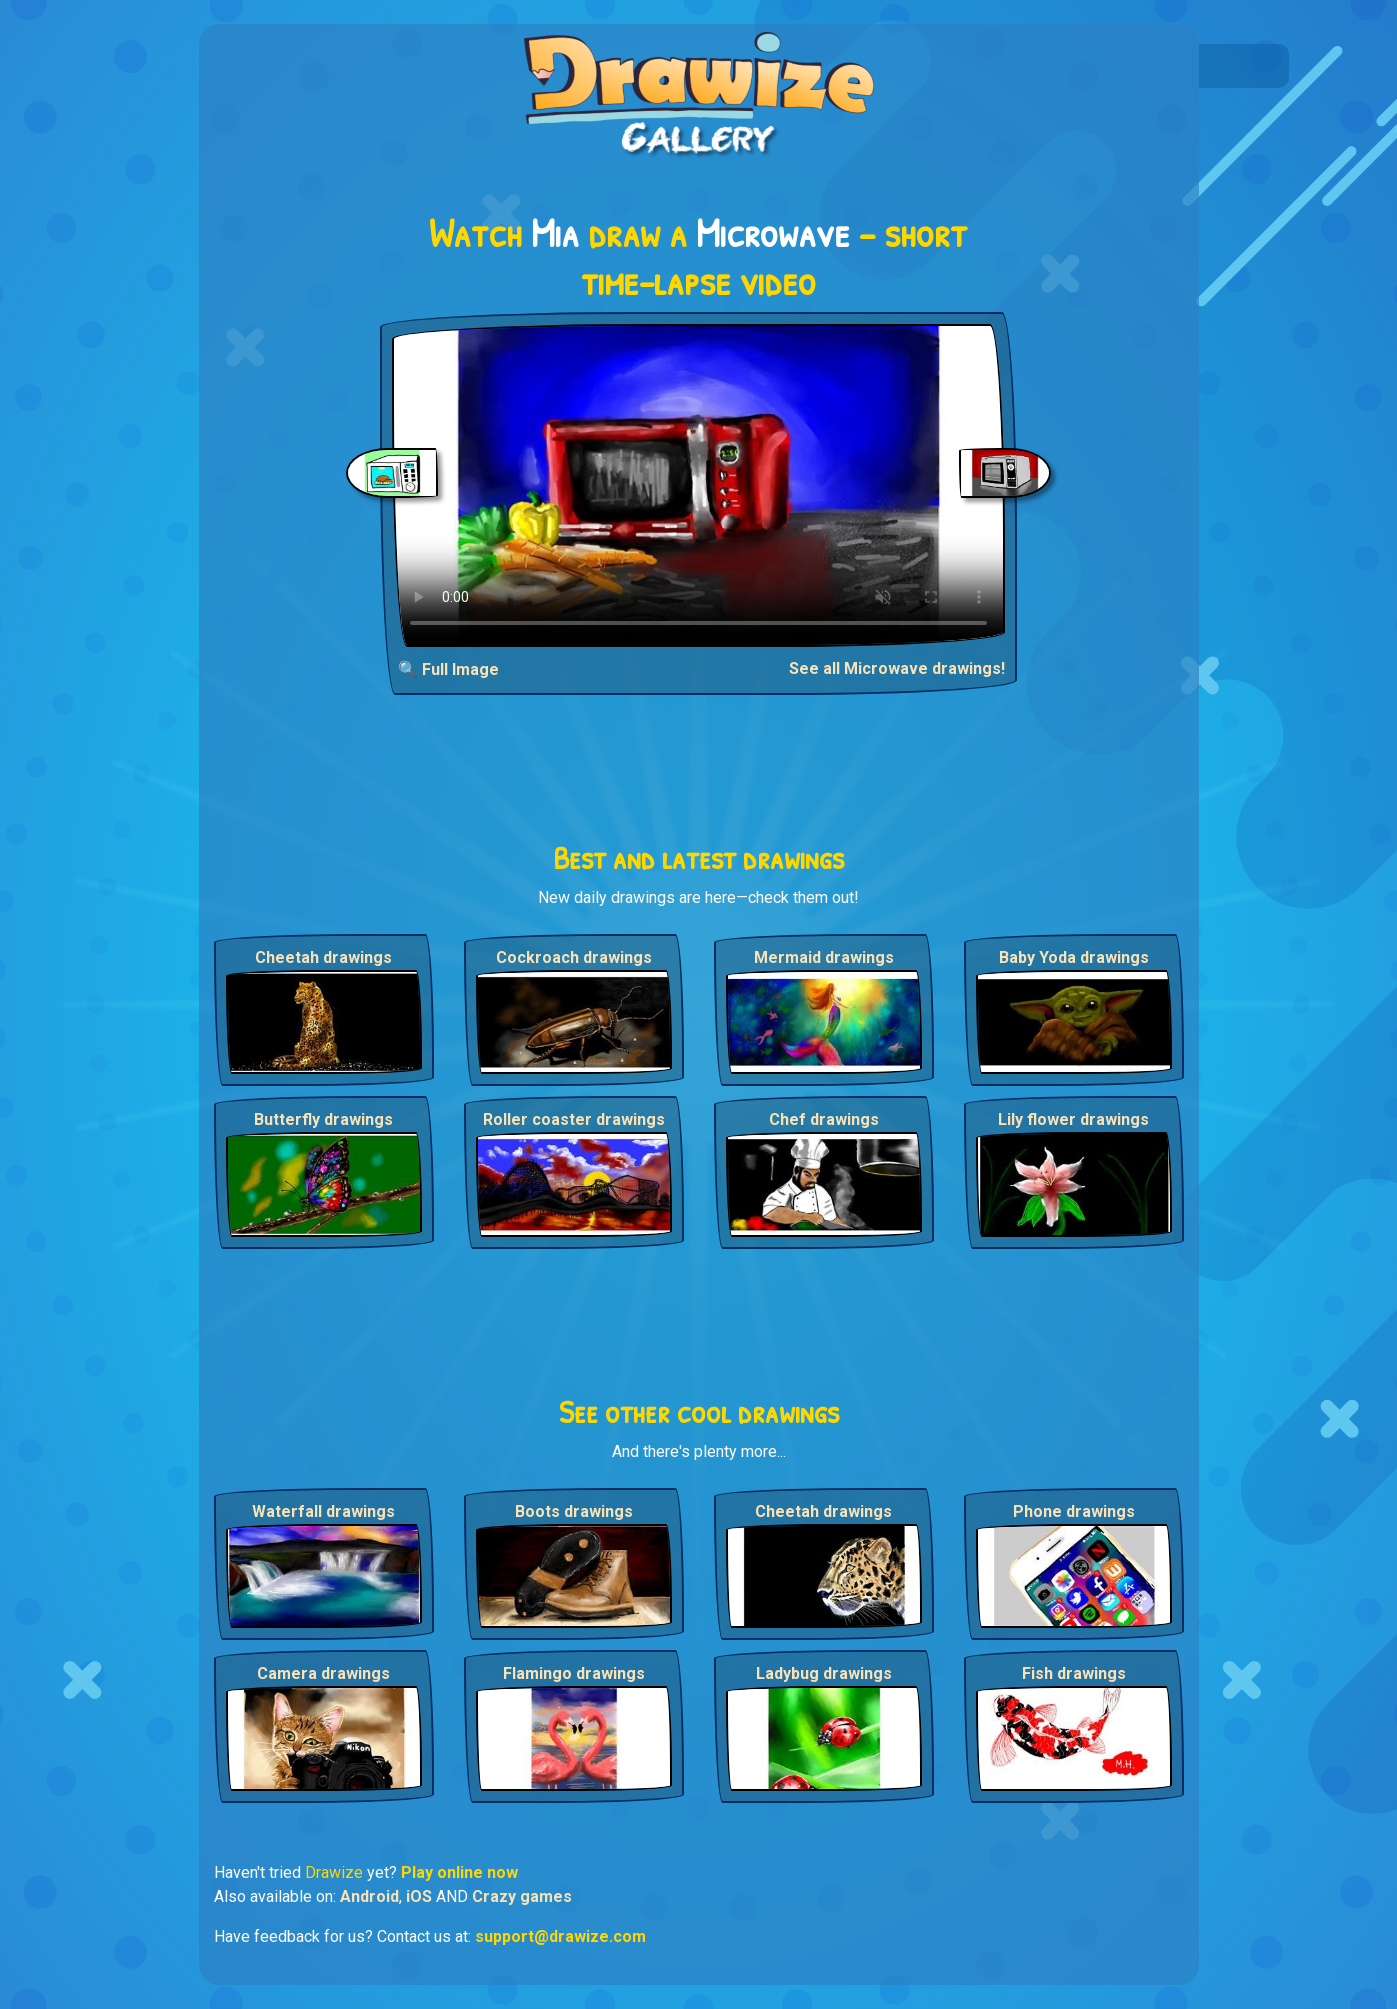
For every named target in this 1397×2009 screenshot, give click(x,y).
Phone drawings (1074, 1511)
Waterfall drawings (323, 1511)
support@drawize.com (560, 1936)
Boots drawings (574, 1511)
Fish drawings (1074, 1673)
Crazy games (522, 1896)
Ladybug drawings (824, 1673)
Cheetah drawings (323, 957)
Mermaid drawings (824, 957)
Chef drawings (824, 1119)
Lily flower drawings (1073, 1119)
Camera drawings (323, 1673)
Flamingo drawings (574, 1673)
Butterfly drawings (323, 1119)
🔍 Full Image (448, 669)
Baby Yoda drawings (1074, 957)
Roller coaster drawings (574, 1119)
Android (369, 1896)
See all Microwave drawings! (897, 668)
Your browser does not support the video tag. (698, 485)
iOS (419, 1896)
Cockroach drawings (574, 957)
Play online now (459, 1872)
